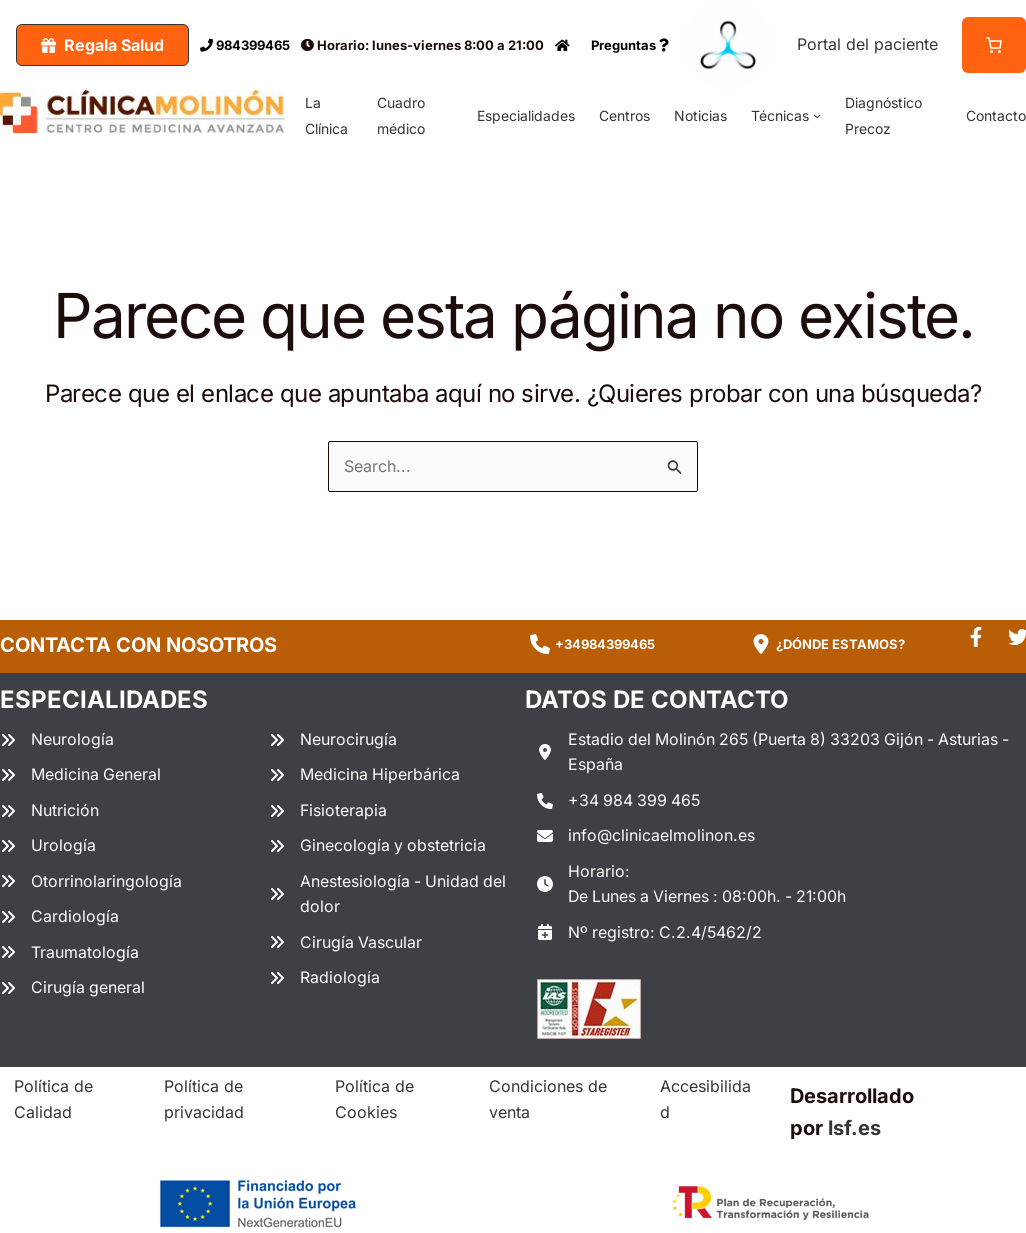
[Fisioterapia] (328, 811)
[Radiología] (324, 979)
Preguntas (630, 45)
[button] (102, 45)
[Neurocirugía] (333, 740)
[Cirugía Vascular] (346, 944)
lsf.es (854, 1129)
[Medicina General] (81, 776)
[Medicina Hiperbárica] (365, 776)
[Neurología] (57, 740)
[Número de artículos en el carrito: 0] (994, 45)
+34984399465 (605, 644)
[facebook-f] (976, 637)
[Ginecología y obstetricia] (378, 847)
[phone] (540, 644)
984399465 (245, 45)
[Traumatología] (69, 954)
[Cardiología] (59, 918)
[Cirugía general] (73, 989)
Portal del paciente (867, 44)
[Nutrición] (49, 811)
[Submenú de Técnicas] (817, 115)
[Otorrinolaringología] (91, 882)
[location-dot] (761, 644)
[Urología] (48, 847)
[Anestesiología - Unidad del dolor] (391, 894)
